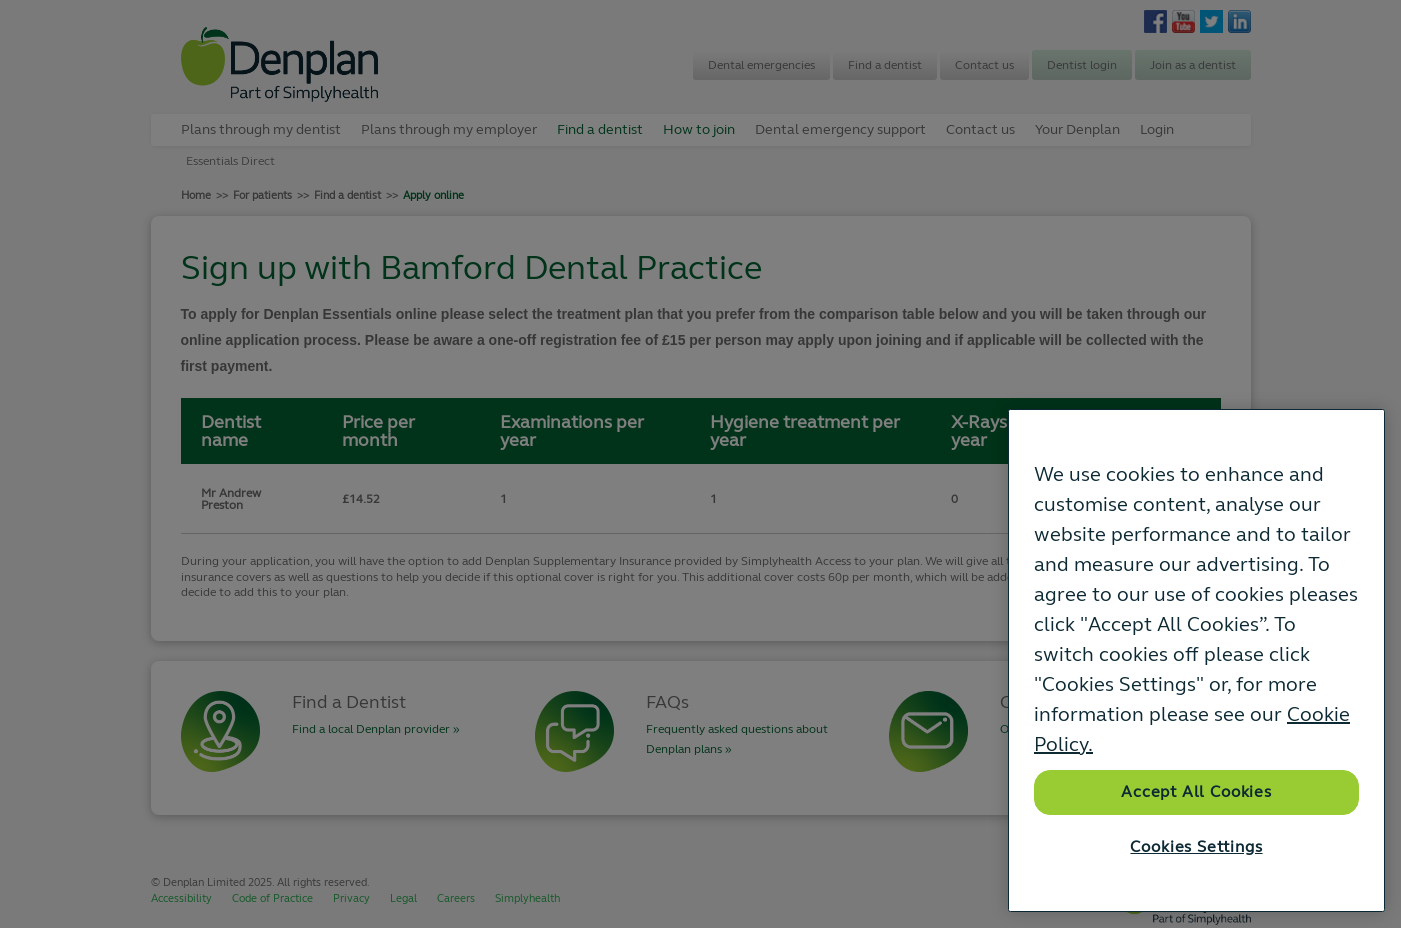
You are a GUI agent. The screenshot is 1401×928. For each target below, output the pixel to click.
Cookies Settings (1196, 847)
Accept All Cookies (1196, 792)
